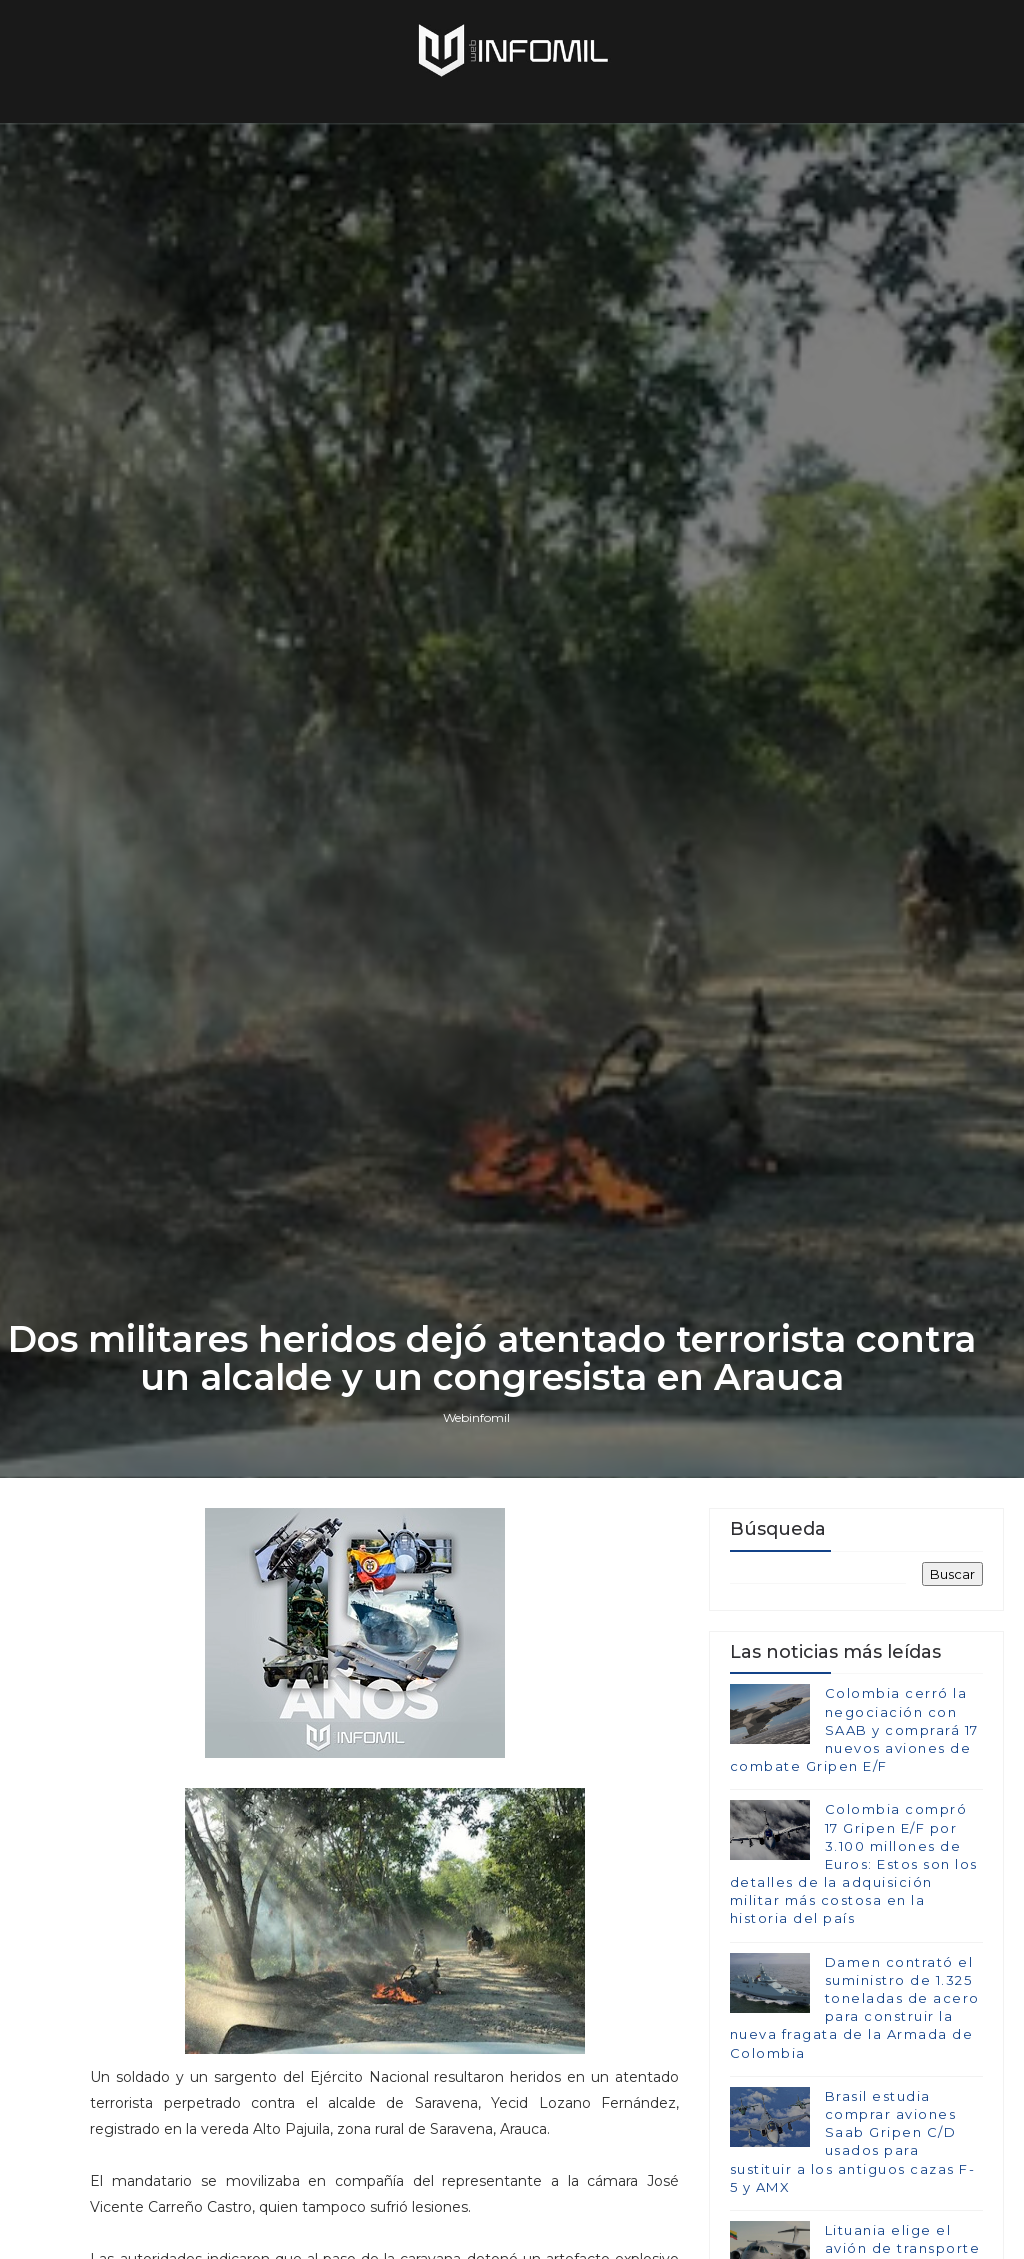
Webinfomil (476, 1417)
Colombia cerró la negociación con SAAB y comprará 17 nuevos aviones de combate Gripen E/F (854, 1729)
